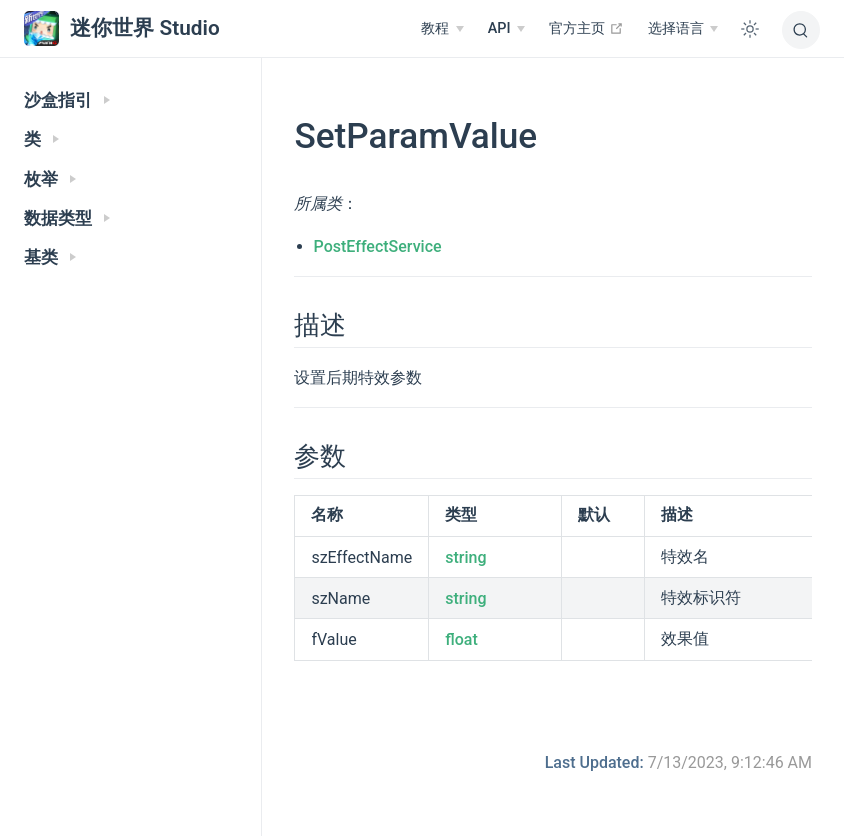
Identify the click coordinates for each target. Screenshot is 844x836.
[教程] (442, 29)
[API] (506, 29)
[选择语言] (683, 29)
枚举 (50, 179)
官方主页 (586, 28)
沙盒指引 (67, 100)
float (461, 639)
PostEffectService (378, 246)
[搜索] (801, 30)
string (465, 557)
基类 (50, 257)
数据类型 (67, 218)
